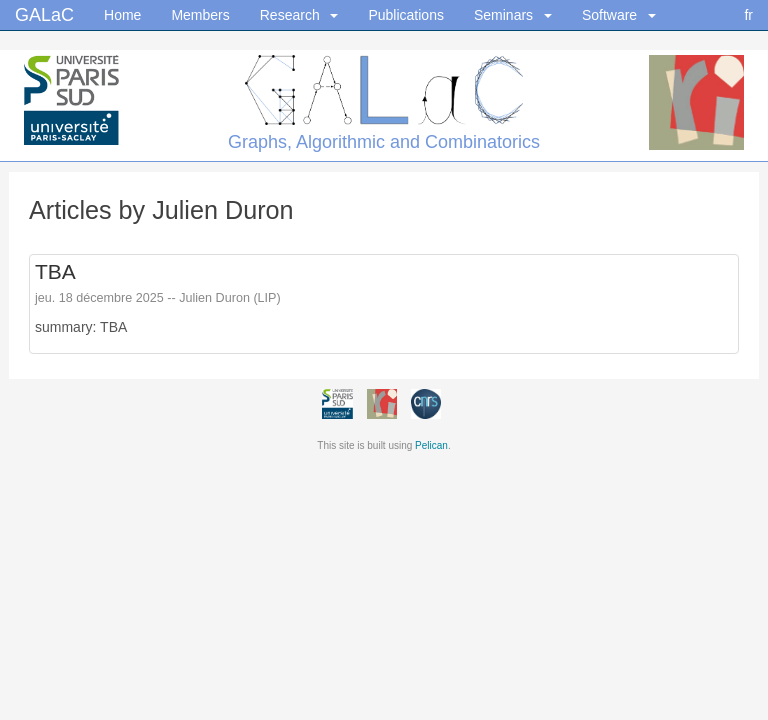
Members (200, 15)
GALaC (44, 10)
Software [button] (619, 15)
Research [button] (299, 15)
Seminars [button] (513, 15)
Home (122, 15)
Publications (406, 15)
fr (748, 15)
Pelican (431, 445)
